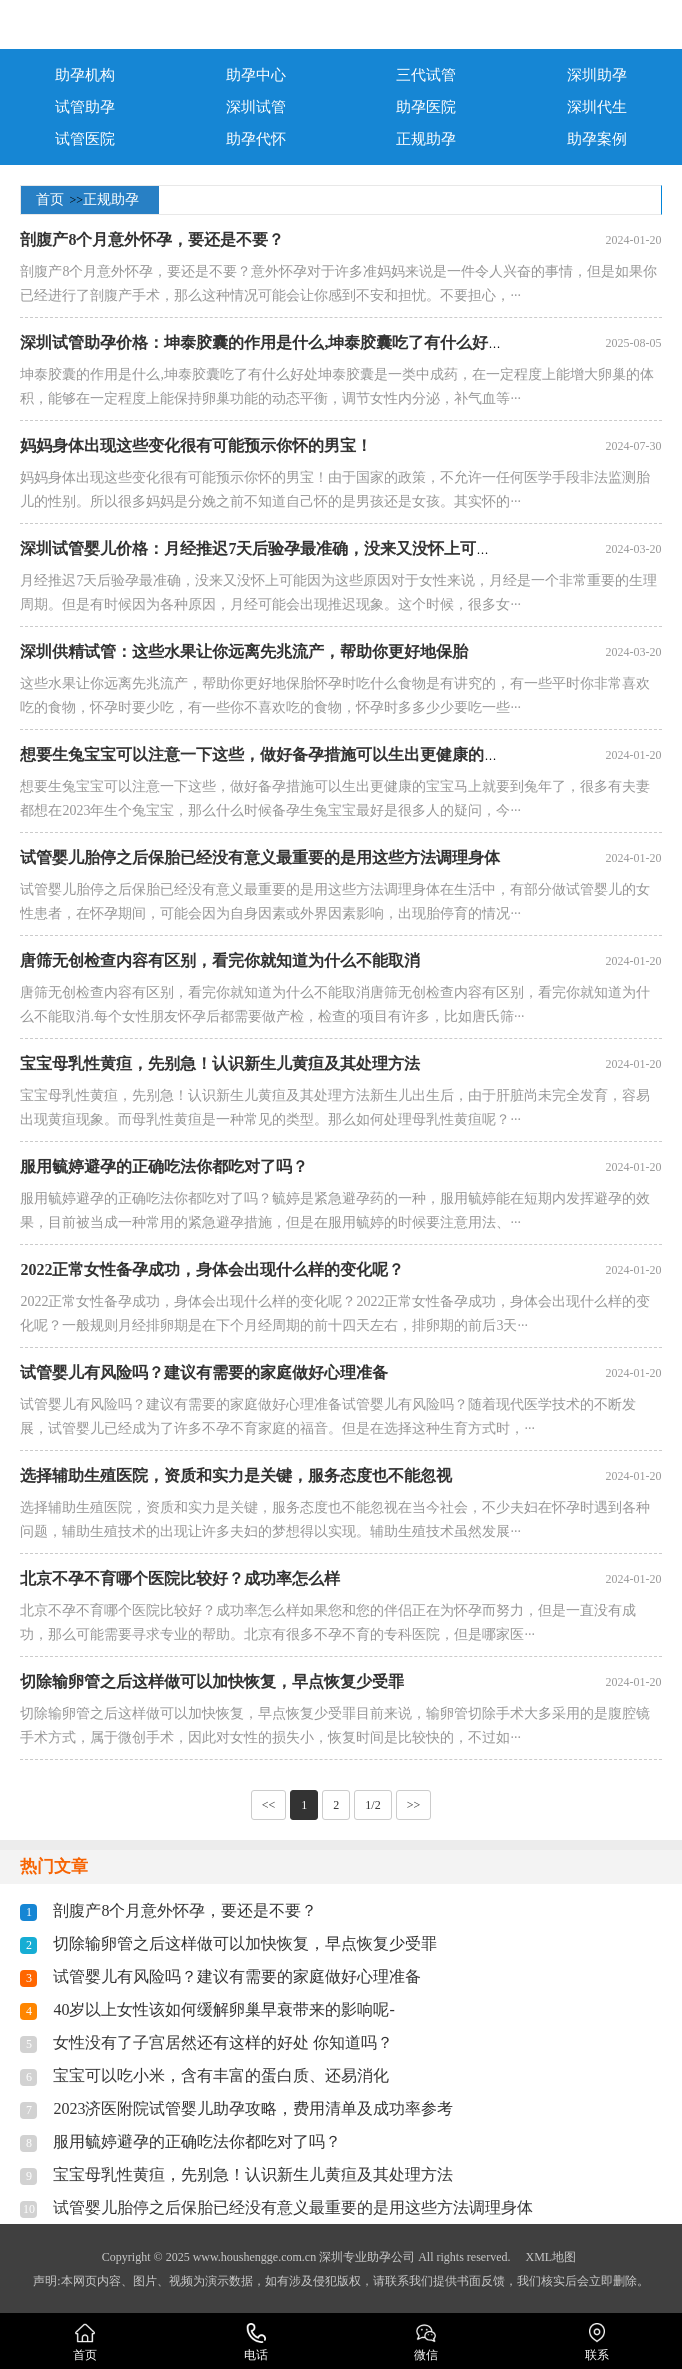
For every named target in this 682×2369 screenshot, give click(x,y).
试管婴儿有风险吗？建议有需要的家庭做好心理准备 (204, 1372)
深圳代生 (597, 107)
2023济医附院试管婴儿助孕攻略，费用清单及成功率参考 (253, 2108)
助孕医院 (426, 107)
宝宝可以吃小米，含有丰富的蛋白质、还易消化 (221, 2075)
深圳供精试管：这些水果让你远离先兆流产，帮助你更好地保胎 (244, 651)
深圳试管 (256, 107)
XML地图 (550, 2257)
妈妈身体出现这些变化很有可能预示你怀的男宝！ (196, 445)
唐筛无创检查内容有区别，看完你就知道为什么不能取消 (220, 960)
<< (269, 1805)
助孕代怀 (256, 139)
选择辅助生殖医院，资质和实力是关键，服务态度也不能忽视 (236, 1475)
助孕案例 (597, 139)
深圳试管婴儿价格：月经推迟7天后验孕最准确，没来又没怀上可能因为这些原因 (304, 548)
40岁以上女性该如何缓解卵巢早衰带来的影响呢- (223, 2009)
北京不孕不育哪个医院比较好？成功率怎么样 (180, 1578)
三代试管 (426, 75)
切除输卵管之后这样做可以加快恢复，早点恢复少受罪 (212, 1681)
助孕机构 (85, 75)
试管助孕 (85, 107)
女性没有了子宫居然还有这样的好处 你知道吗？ (223, 2042)
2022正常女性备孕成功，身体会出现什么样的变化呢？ (212, 1269)
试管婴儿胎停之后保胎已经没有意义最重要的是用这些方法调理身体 (260, 857)
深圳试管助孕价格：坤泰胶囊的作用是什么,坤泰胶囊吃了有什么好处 (262, 342)
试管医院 (85, 139)
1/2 (372, 1805)
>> (414, 1805)
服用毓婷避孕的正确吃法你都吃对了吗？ (164, 1166)
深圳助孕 (597, 75)
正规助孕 (426, 139)
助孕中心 (256, 75)
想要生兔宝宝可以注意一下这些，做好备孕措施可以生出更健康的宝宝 (268, 754)
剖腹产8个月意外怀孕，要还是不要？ (152, 239)
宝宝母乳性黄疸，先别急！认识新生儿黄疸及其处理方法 (220, 1063)
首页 (50, 199)
